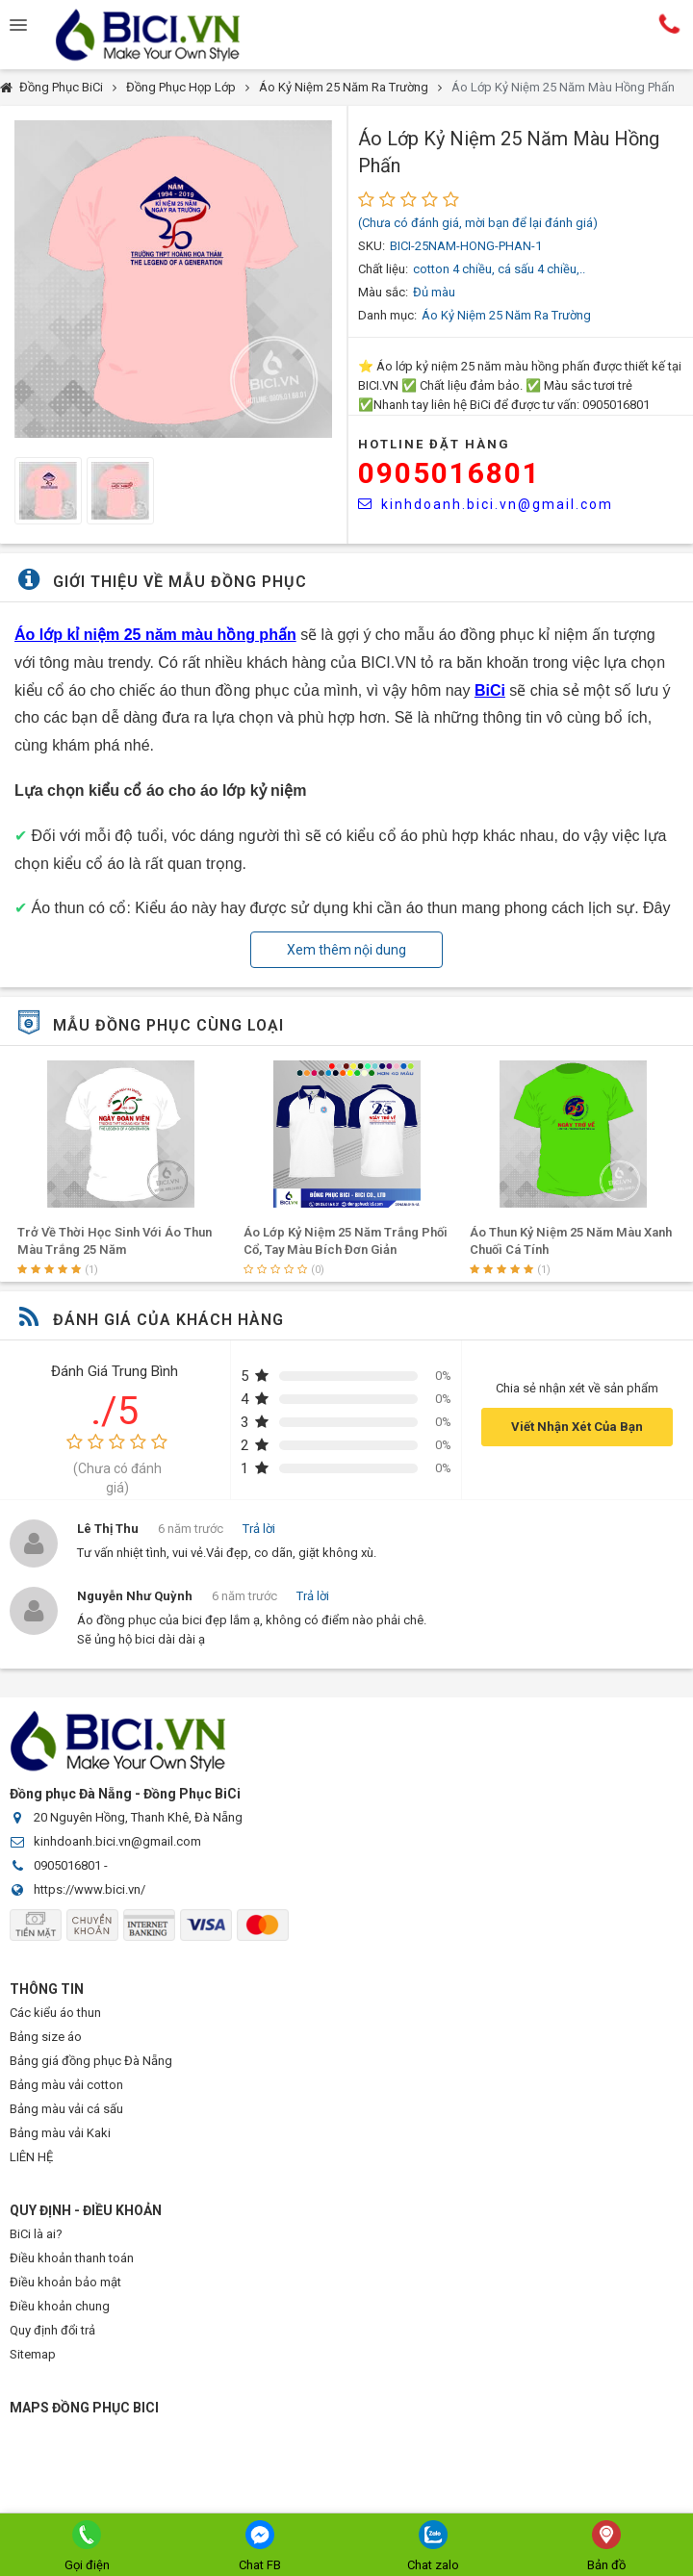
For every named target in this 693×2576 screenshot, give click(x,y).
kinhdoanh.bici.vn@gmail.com (485, 504)
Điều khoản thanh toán (72, 2258)
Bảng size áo (46, 2036)
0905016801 (449, 473)
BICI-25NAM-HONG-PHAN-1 (466, 246)
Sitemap (33, 2354)
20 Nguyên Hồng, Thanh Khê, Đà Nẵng (138, 1817)
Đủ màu (434, 292)
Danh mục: (387, 315)
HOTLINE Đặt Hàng (434, 444)
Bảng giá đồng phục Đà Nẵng (91, 2060)
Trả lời (259, 1528)
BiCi (490, 690)
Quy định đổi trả (52, 2330)
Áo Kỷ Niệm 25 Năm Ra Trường (343, 87)
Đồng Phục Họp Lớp (181, 87)
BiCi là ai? (36, 2234)
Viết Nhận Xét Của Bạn (577, 1426)
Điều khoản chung (60, 2306)
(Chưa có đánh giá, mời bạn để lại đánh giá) (478, 223)
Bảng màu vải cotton (66, 2085)
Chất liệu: (383, 269)
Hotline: (669, 23)
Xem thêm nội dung (346, 949)
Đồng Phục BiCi (61, 87)
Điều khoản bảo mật (65, 2282)
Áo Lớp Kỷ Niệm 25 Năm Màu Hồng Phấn (563, 87)
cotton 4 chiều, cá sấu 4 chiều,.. (499, 269)
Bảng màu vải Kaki (60, 2133)
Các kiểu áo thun (55, 2012)
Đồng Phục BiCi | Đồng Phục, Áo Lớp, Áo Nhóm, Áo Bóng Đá (163, 35)
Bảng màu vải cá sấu (66, 2109)
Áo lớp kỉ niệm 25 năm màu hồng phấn (155, 634)
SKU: (371, 246)
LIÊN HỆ (31, 2157)
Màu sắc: (383, 292)
